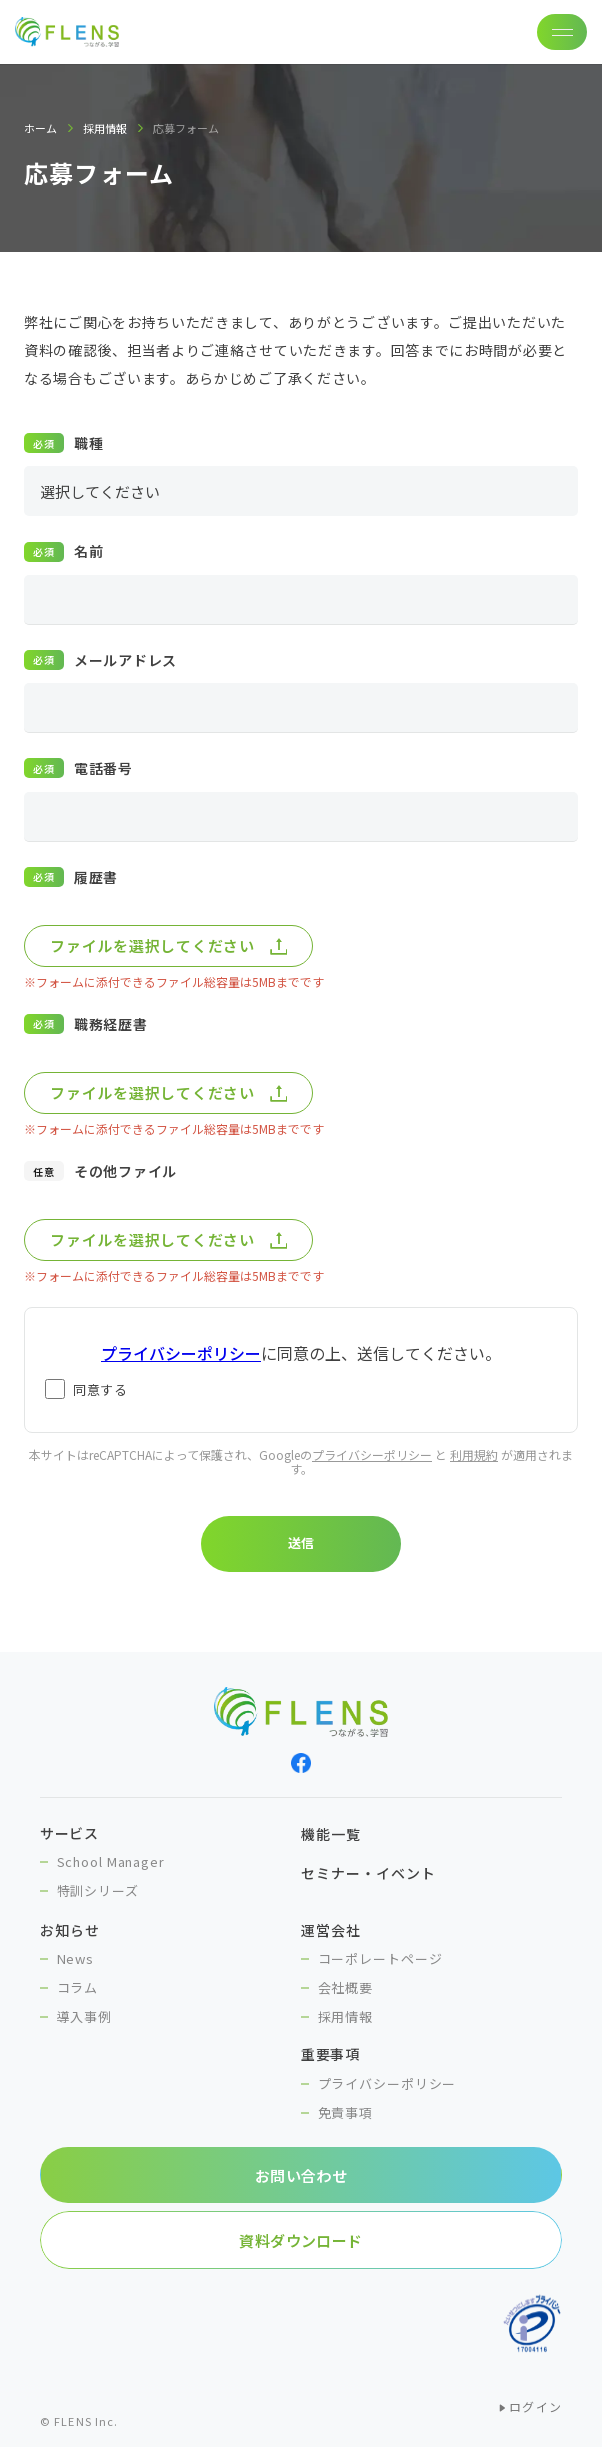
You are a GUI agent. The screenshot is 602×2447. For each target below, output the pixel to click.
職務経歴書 (111, 1024)
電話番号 (103, 768)
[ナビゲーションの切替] (562, 32)
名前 (88, 551)
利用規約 (474, 1454)
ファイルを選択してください (152, 945)
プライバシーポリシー (372, 1454)
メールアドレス (125, 660)
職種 (88, 443)
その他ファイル (125, 1171)
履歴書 (96, 877)
